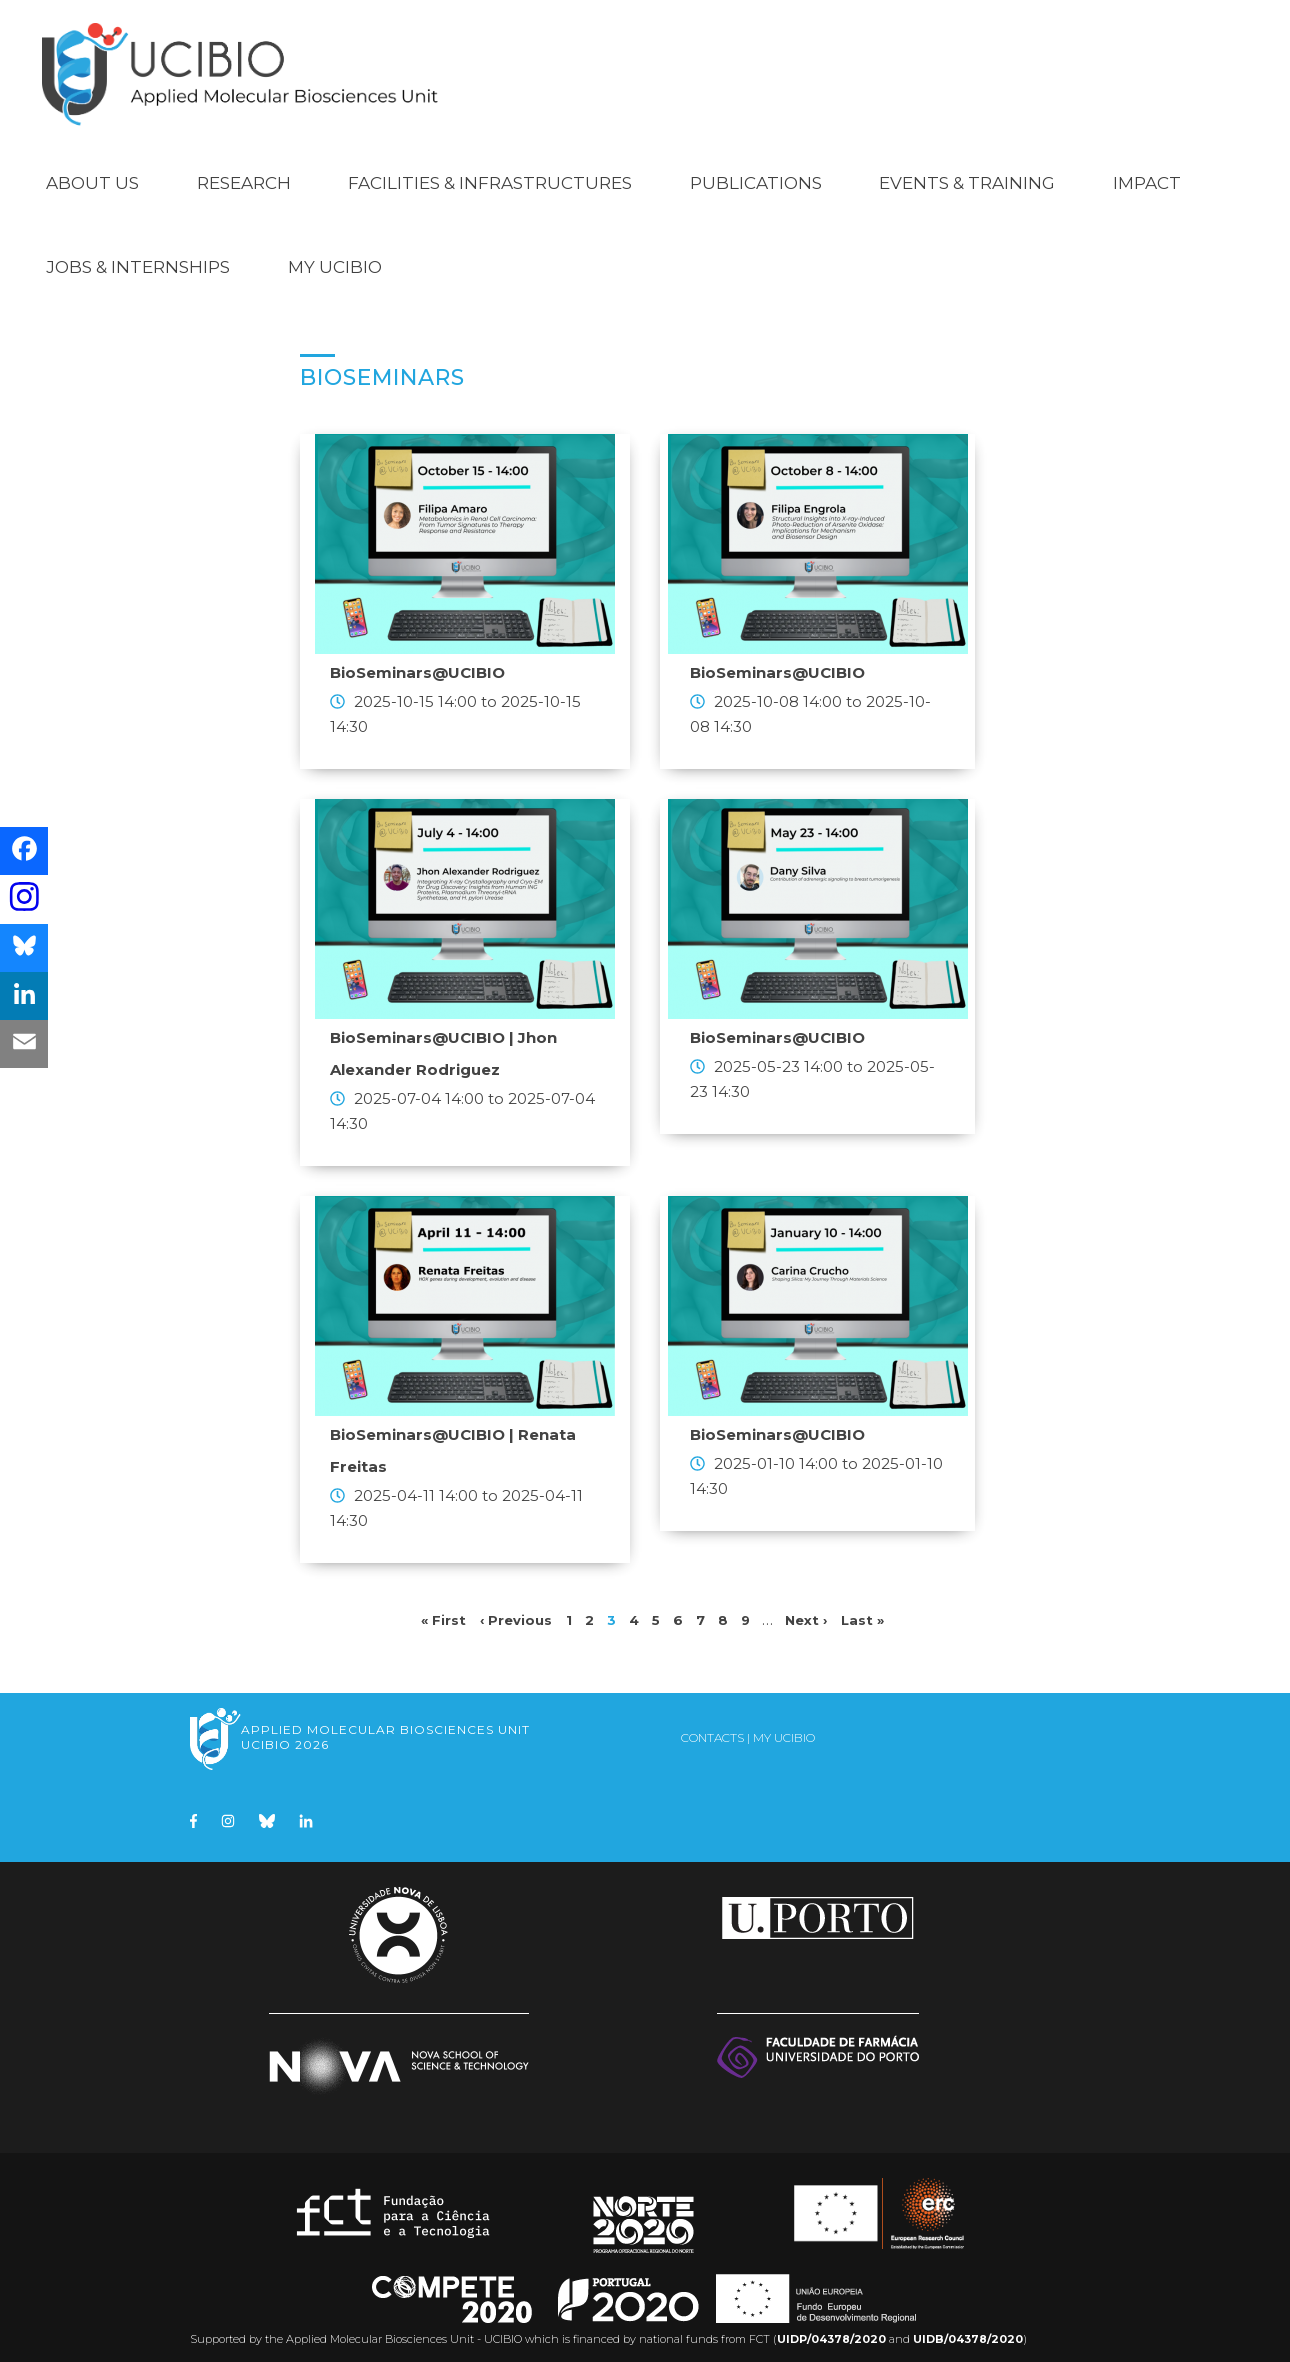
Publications (756, 172)
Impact (1147, 172)
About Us (92, 172)
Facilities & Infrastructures (490, 172)
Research (244, 172)
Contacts (712, 1726)
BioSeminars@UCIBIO (417, 661)
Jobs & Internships (138, 256)
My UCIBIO (335, 256)
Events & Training (967, 172)
